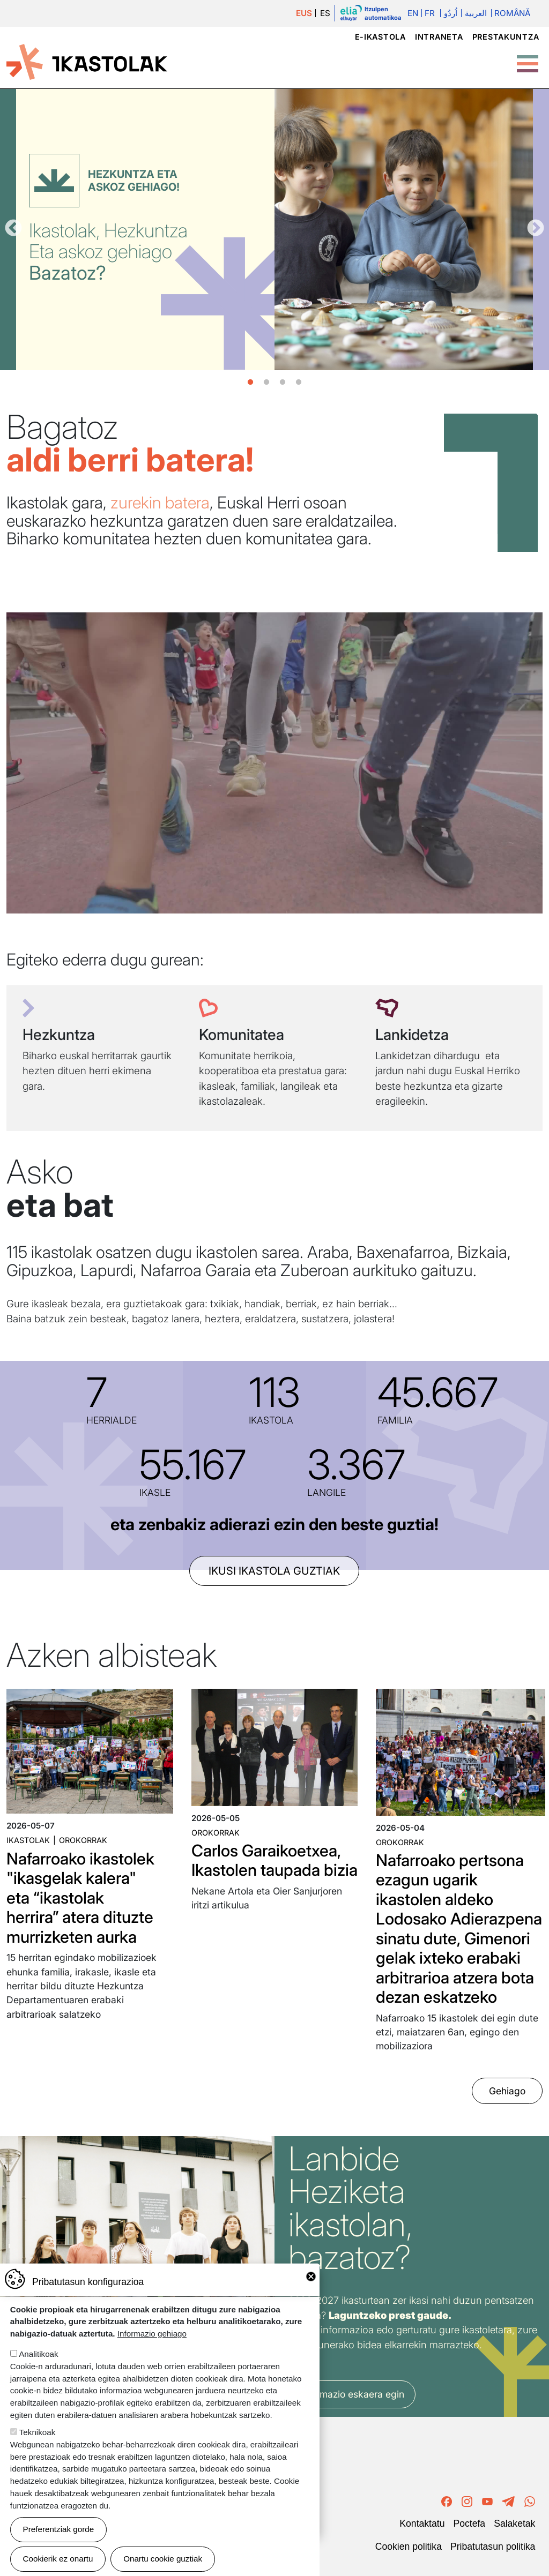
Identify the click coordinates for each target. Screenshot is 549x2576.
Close (311, 2276)
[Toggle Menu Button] (528, 58)
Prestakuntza (505, 36)
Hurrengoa (535, 229)
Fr (430, 13)
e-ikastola (380, 36)
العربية (476, 13)
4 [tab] (298, 382)
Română (512, 13)
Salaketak (514, 2523)
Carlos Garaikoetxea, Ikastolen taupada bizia (274, 1860)
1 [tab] (250, 382)
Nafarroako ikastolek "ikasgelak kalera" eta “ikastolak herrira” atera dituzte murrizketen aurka (80, 1897)
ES (325, 13)
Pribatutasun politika (492, 2546)
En (412, 13)
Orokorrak (83, 1840)
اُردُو (450, 13)
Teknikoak (37, 2432)
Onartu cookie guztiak (162, 2558)
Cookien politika (408, 2546)
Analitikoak (38, 2353)
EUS (304, 13)
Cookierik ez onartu (58, 2558)
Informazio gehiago (152, 2333)
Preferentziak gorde (58, 2529)
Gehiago (507, 2090)
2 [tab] (266, 382)
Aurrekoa (13, 229)
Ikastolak (28, 1840)
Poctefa (469, 2523)
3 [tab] (282, 382)
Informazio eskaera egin (352, 2394)
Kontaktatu (421, 2523)
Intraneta (439, 36)
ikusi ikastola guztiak (274, 1570)
